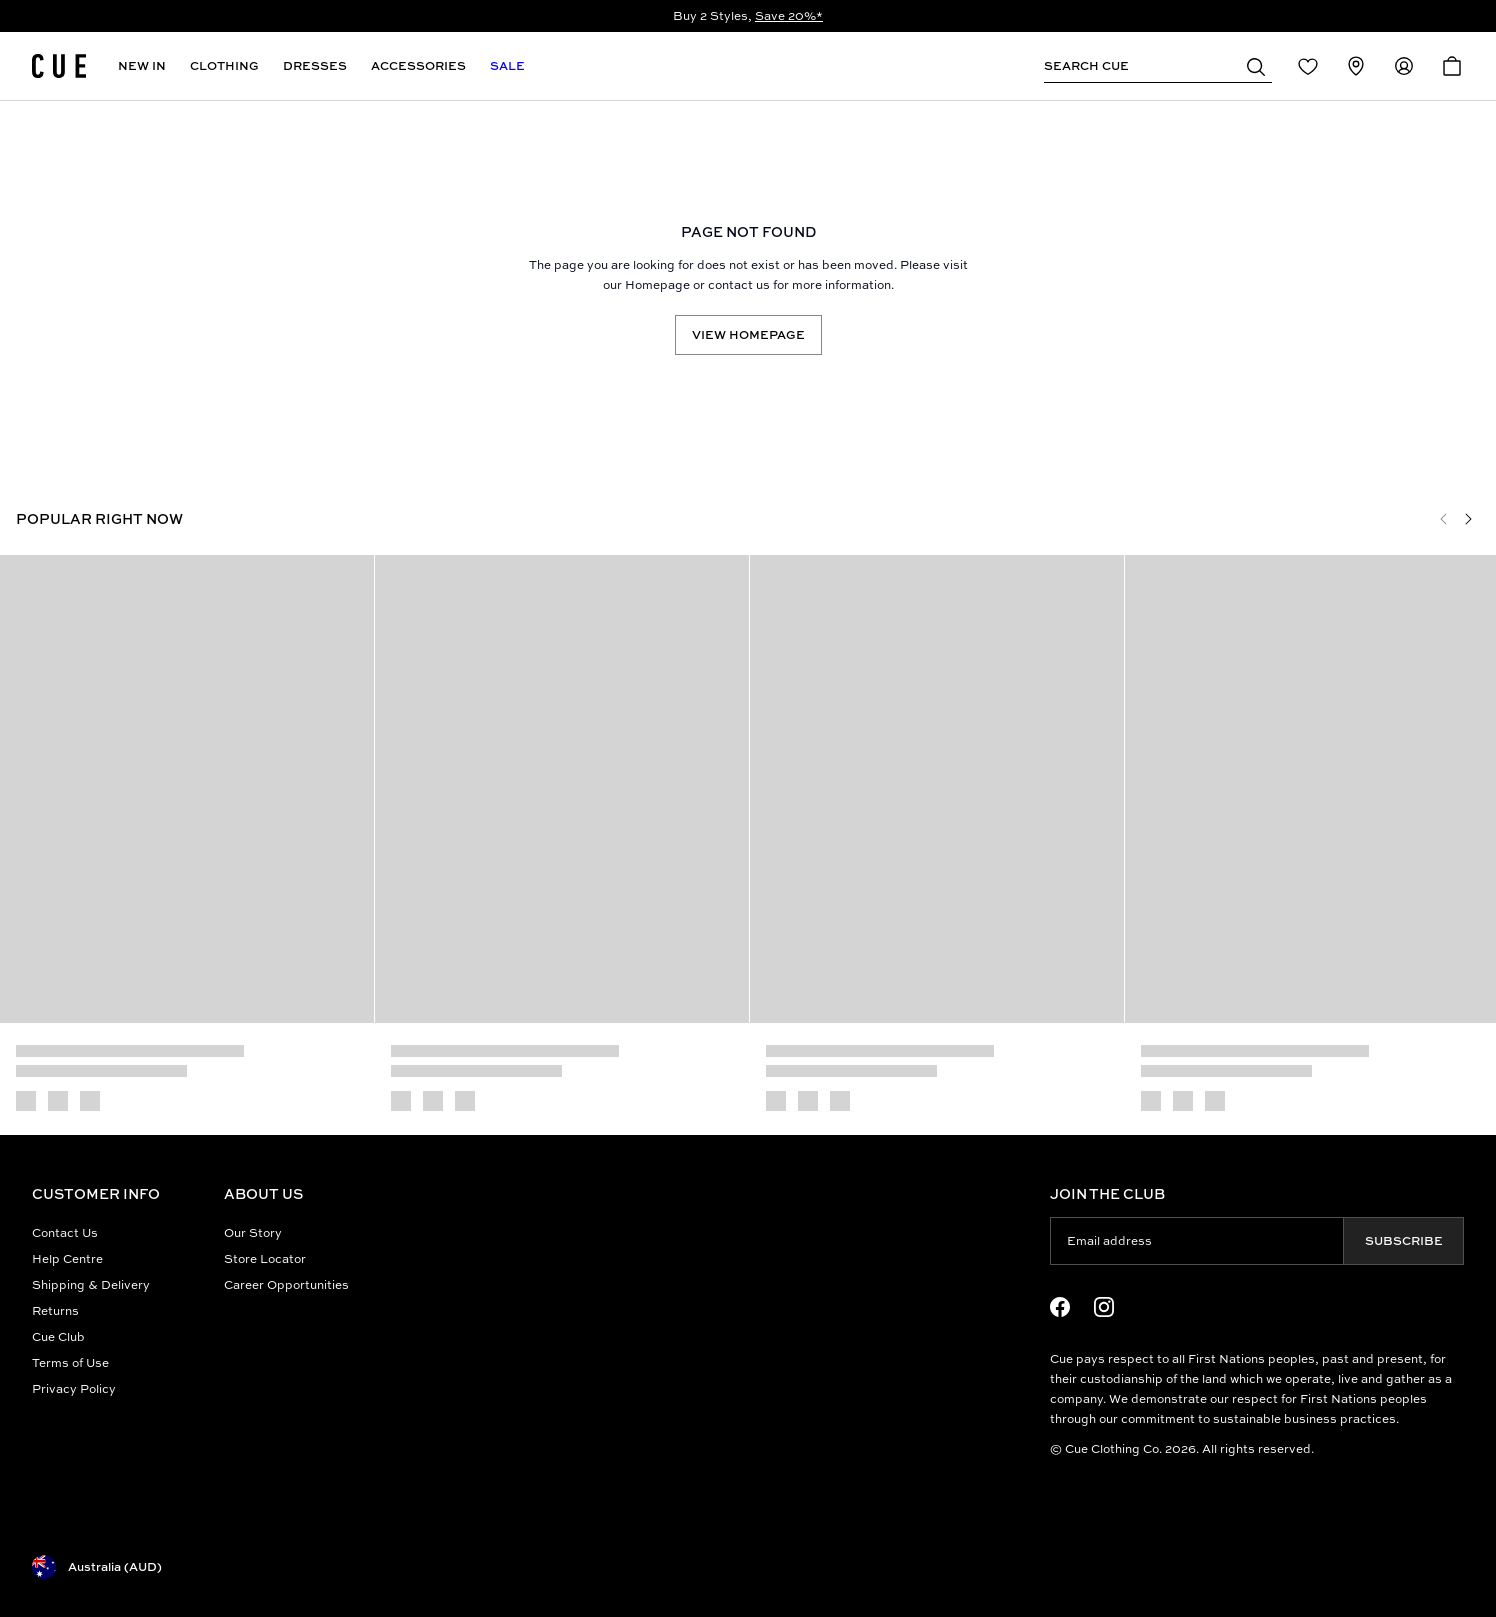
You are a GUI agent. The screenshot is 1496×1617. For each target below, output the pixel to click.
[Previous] (1444, 519)
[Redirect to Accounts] (1404, 66)
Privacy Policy (74, 1388)
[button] (1256, 66)
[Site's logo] (59, 66)
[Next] (1468, 519)
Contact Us (65, 1232)
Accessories (418, 65)
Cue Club (58, 1336)
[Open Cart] (1452, 66)
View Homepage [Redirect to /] (748, 334)
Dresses (315, 65)
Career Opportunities (286, 1284)
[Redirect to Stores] (1356, 66)
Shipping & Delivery (91, 1284)
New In (142, 65)
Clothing (224, 65)
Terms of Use (70, 1362)
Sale (507, 65)
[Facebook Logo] (1060, 1307)
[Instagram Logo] (1104, 1307)
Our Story (253, 1232)
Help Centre (67, 1258)
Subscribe (1404, 1240)
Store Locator (265, 1258)
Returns (55, 1310)
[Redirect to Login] (1308, 66)
